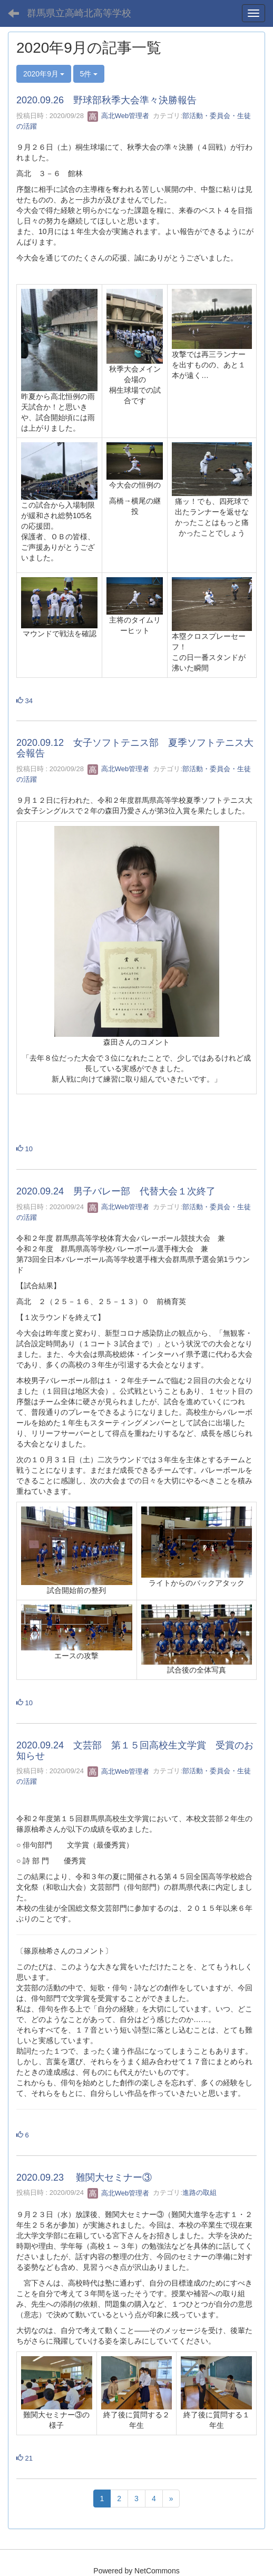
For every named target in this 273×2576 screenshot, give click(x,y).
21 (24, 2458)
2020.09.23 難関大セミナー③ (84, 2177)
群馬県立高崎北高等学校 (79, 13)
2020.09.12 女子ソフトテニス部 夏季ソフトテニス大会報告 (134, 748)
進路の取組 (199, 2193)
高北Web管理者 (118, 116)
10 (24, 1149)
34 (24, 701)
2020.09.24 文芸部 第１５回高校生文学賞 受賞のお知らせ (134, 1750)
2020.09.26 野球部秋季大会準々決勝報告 (106, 100)
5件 (89, 74)
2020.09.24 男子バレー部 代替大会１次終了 (116, 1191)
